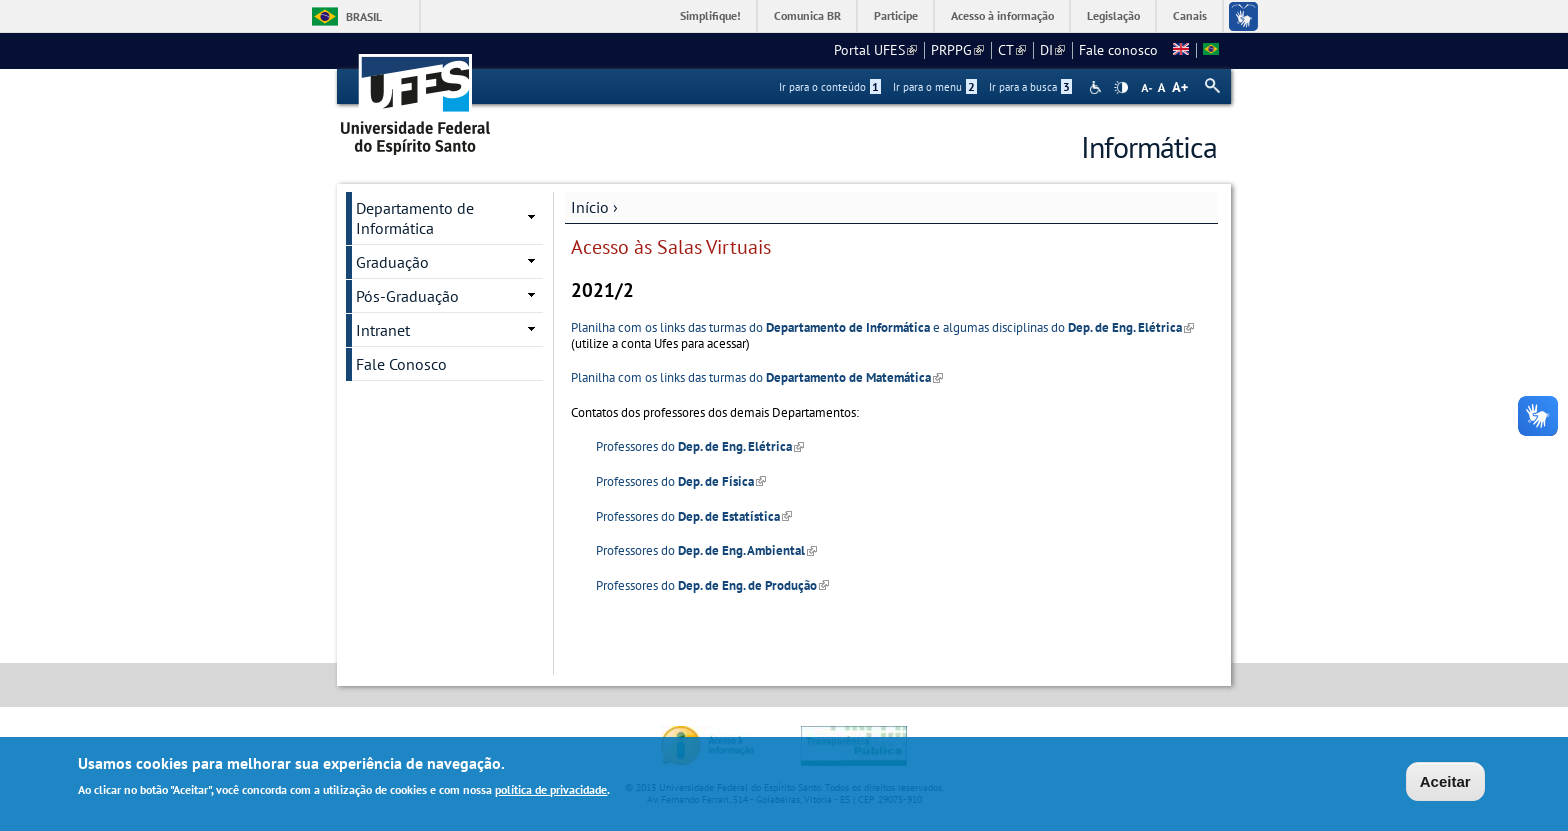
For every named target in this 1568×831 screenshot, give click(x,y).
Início (590, 207)
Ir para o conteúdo (830, 87)
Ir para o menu (935, 87)
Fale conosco (1118, 50)
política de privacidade (551, 791)
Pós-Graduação (407, 296)
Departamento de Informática (415, 218)
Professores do (700, 446)
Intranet (383, 330)
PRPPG (957, 50)
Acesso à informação (1002, 15)
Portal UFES (875, 50)
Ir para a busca (1030, 87)
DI (1052, 50)
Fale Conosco (401, 364)
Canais (1190, 15)
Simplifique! (710, 15)
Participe (896, 15)
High (1121, 88)
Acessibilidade (1097, 87)
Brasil (364, 16)
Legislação (1113, 15)
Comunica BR (807, 15)
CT (1012, 50)
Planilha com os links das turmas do (757, 377)
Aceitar (1445, 783)
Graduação (392, 262)
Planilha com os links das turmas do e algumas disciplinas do (882, 327)
